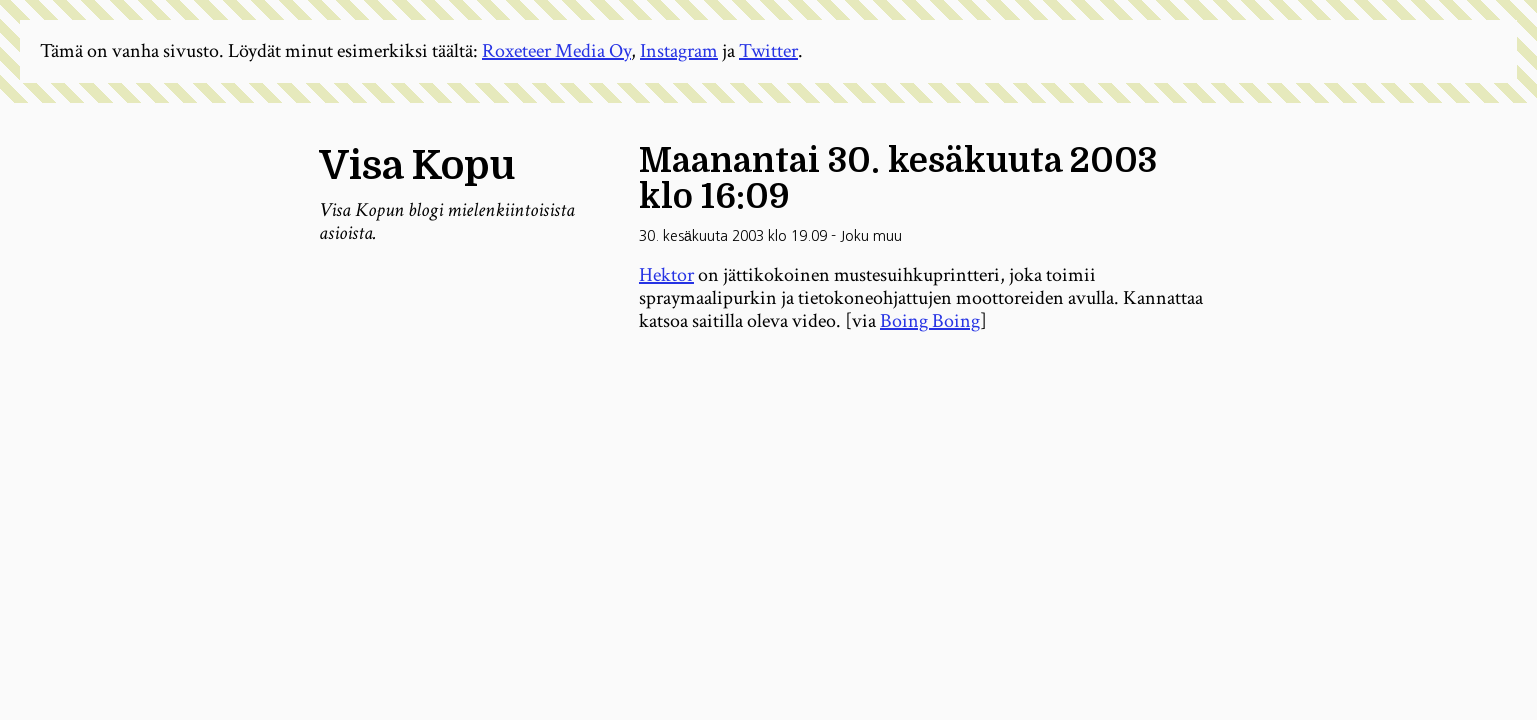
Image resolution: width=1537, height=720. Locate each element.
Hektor (666, 275)
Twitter (768, 51)
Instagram (679, 51)
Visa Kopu (417, 166)
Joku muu (871, 236)
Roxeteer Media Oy (556, 51)
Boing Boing (930, 321)
